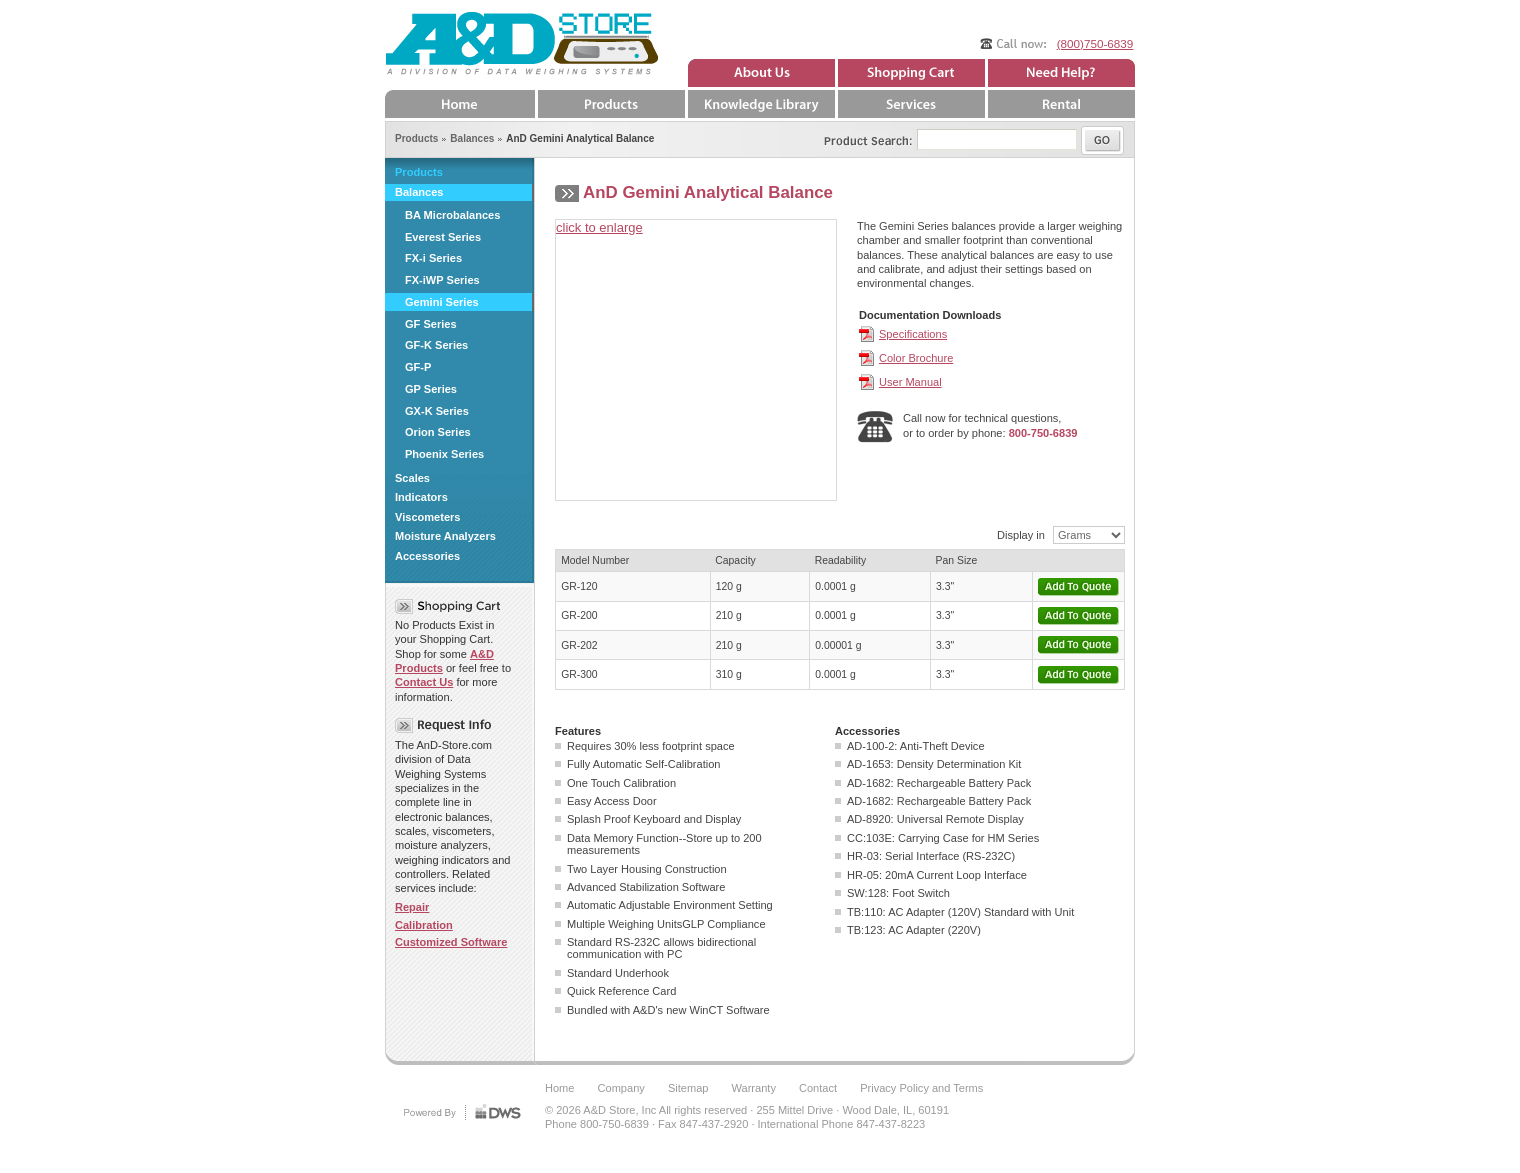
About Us (760, 73)
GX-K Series (437, 411)
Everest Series (443, 237)
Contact (818, 1088)
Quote (910, 73)
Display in (1021, 535)
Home (460, 104)
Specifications (913, 334)
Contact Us (424, 682)
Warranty (754, 1088)
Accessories (427, 556)
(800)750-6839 (1095, 44)
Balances (419, 192)
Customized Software (451, 942)
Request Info (447, 725)
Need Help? (1060, 73)
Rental (1060, 104)
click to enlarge (599, 227)
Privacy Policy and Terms (921, 1088)
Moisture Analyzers (445, 536)
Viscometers (428, 517)
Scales (412, 478)
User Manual (910, 382)
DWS (460, 1111)
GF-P (418, 367)
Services (910, 104)
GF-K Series (436, 345)
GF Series (431, 324)
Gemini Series (442, 302)
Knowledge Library (760, 104)
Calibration (424, 925)
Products (419, 172)
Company (621, 1088)
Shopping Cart (447, 606)
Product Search (855, 136)
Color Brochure (916, 358)
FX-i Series (433, 258)
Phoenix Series (444, 454)
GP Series (431, 389)
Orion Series (438, 432)
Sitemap (688, 1088)
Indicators (421, 497)
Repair (412, 907)
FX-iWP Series (442, 280)
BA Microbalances (452, 215)
